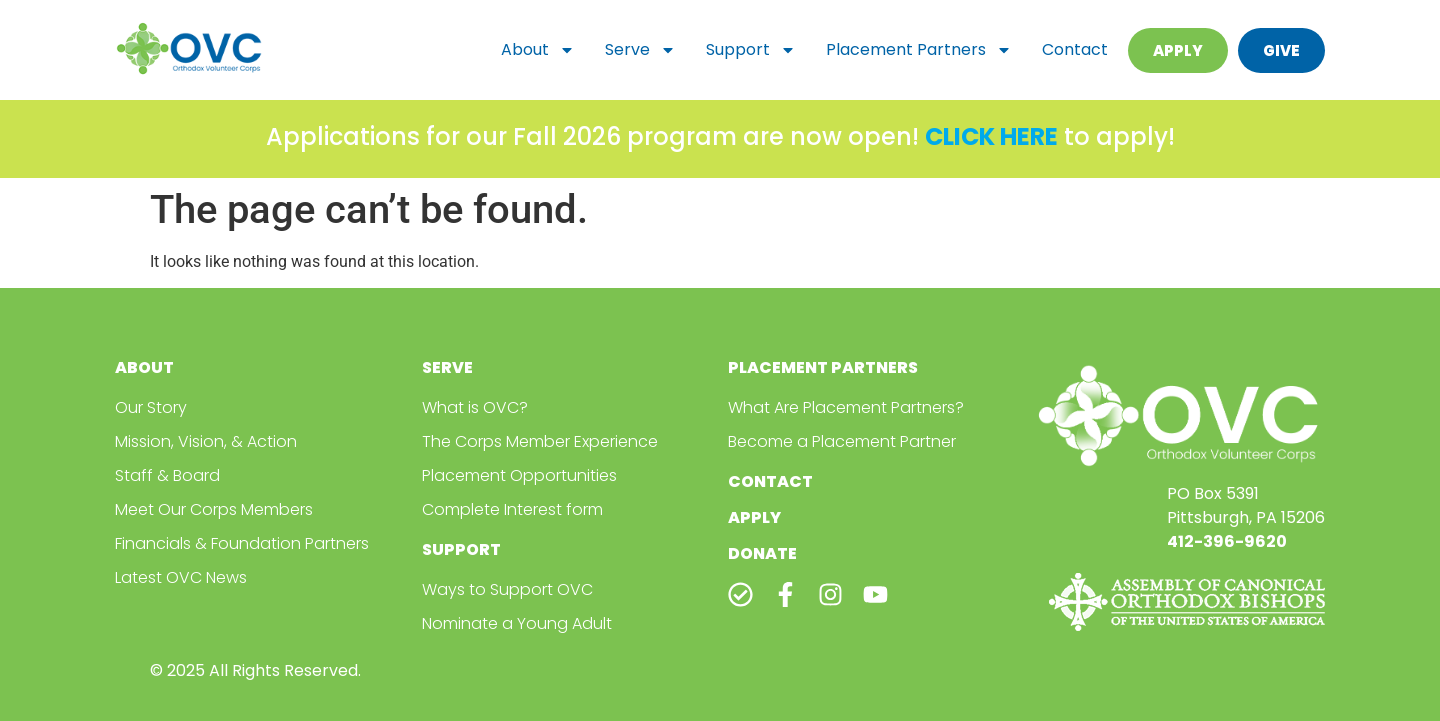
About (538, 50)
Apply (754, 517)
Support (751, 50)
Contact (1075, 49)
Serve (640, 50)
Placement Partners (919, 50)
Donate (762, 553)
